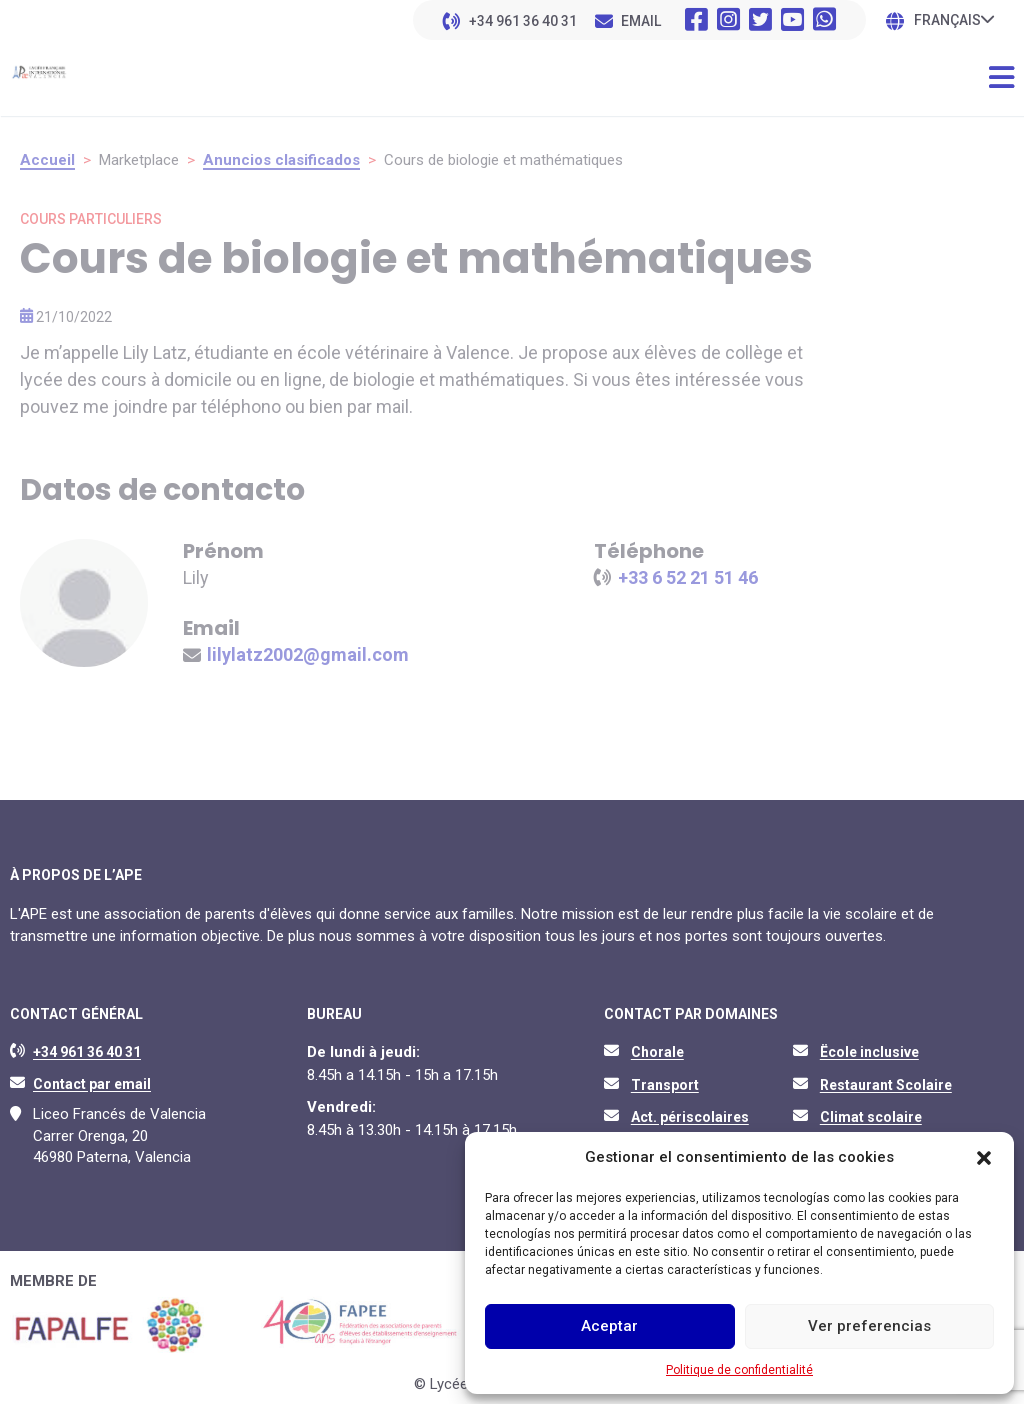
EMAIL (641, 21)
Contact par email (92, 1084)
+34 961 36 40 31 (523, 21)
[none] (954, 19)
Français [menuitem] (947, 21)
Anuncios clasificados (281, 160)
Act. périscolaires (690, 1117)
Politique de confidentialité (739, 1370)
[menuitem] (954, 19)
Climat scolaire (871, 1117)
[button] (984, 1158)
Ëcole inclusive (869, 1052)
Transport (665, 1085)
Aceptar (609, 1326)
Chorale (657, 1052)
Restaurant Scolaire (886, 1085)
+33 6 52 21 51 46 (688, 577)
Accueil (47, 160)
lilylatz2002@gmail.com (308, 654)
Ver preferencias (869, 1326)
